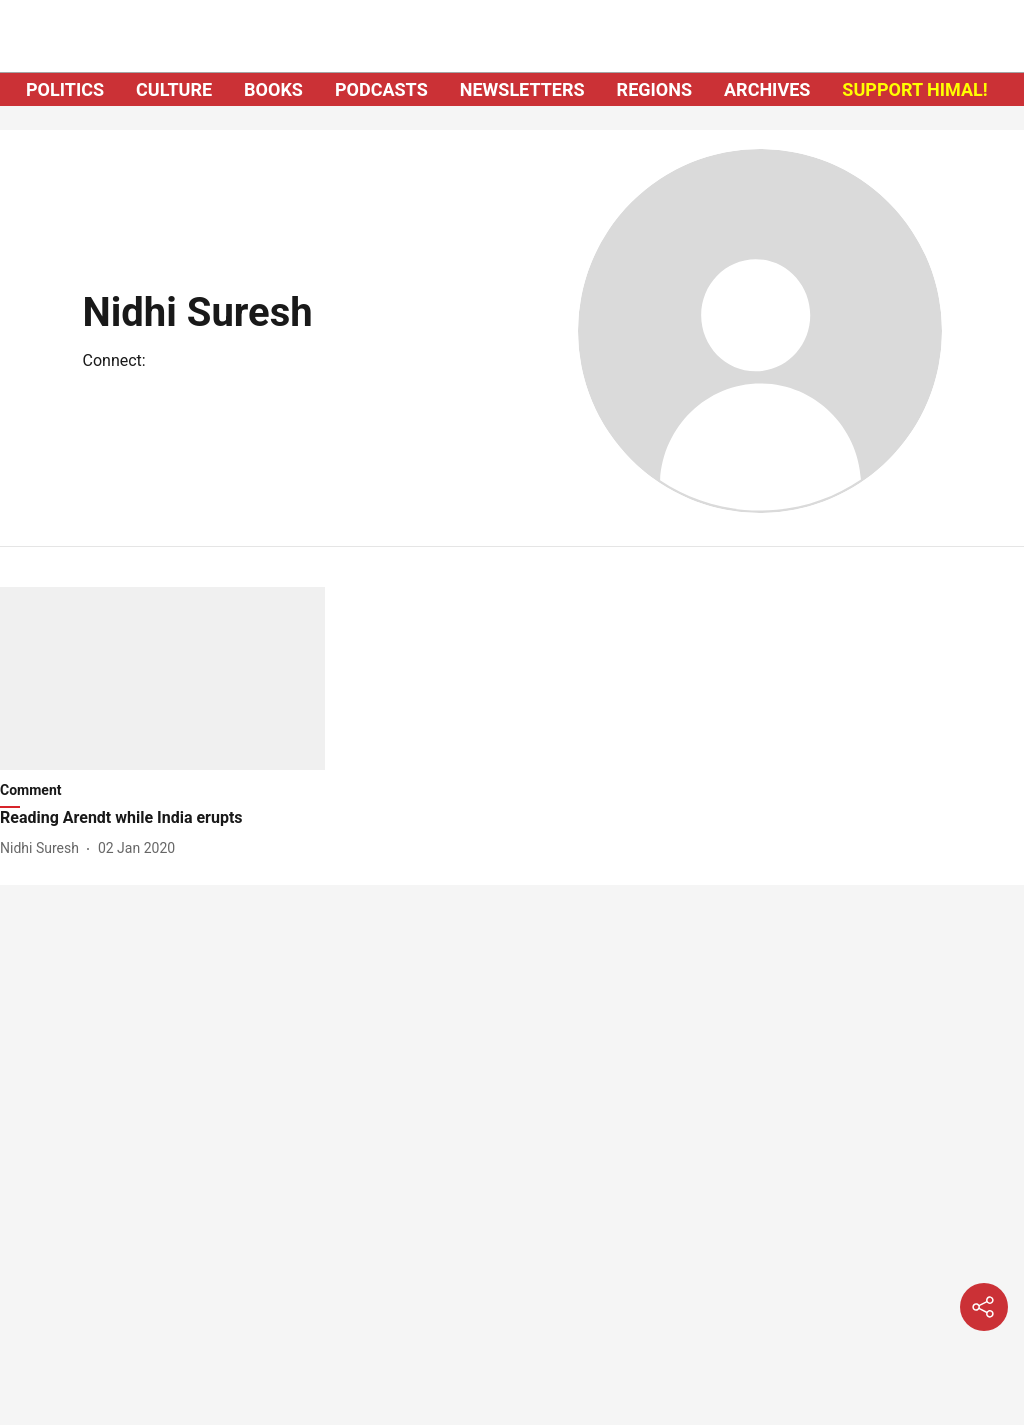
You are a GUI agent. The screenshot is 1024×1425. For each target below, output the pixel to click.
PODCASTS (381, 89)
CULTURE (174, 89)
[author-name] (43, 848)
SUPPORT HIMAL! (914, 89)
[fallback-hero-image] (162, 678)
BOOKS (273, 89)
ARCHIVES (767, 89)
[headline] (162, 818)
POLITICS (65, 89)
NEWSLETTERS (522, 89)
